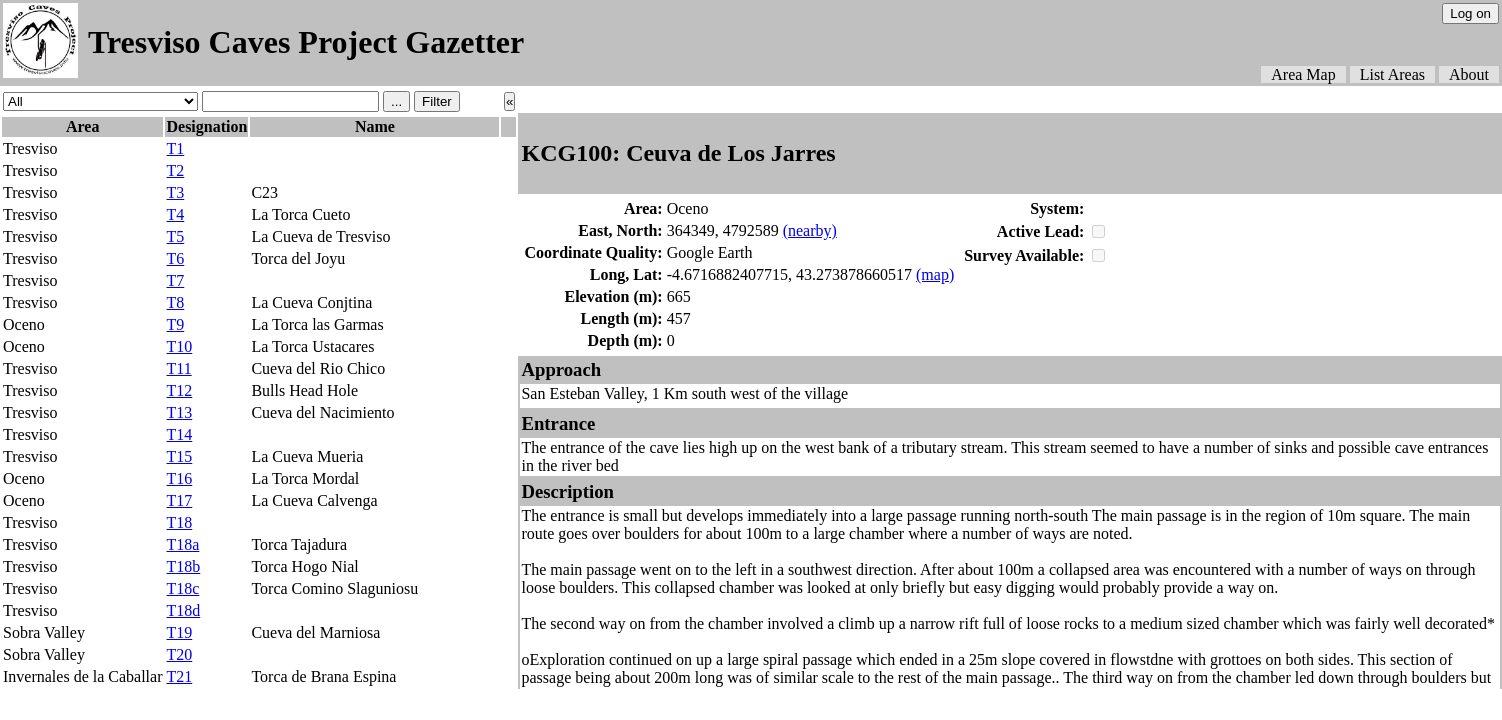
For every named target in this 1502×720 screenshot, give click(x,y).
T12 (179, 390)
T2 (175, 170)
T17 (179, 500)
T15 (179, 456)
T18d (183, 610)
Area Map (1303, 74)
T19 (179, 632)
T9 (175, 324)
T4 (175, 214)
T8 (175, 302)
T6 (175, 258)
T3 (175, 192)
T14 (179, 434)
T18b (183, 566)
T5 (175, 236)
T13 (179, 412)
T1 (175, 148)
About (1469, 74)
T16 (179, 478)
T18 (179, 522)
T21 (179, 676)
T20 (179, 654)
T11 (178, 368)
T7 (175, 280)
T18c (182, 588)
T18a (182, 544)
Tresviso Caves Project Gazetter (306, 42)
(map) (935, 274)
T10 (179, 346)
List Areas (1392, 74)
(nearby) (810, 230)
